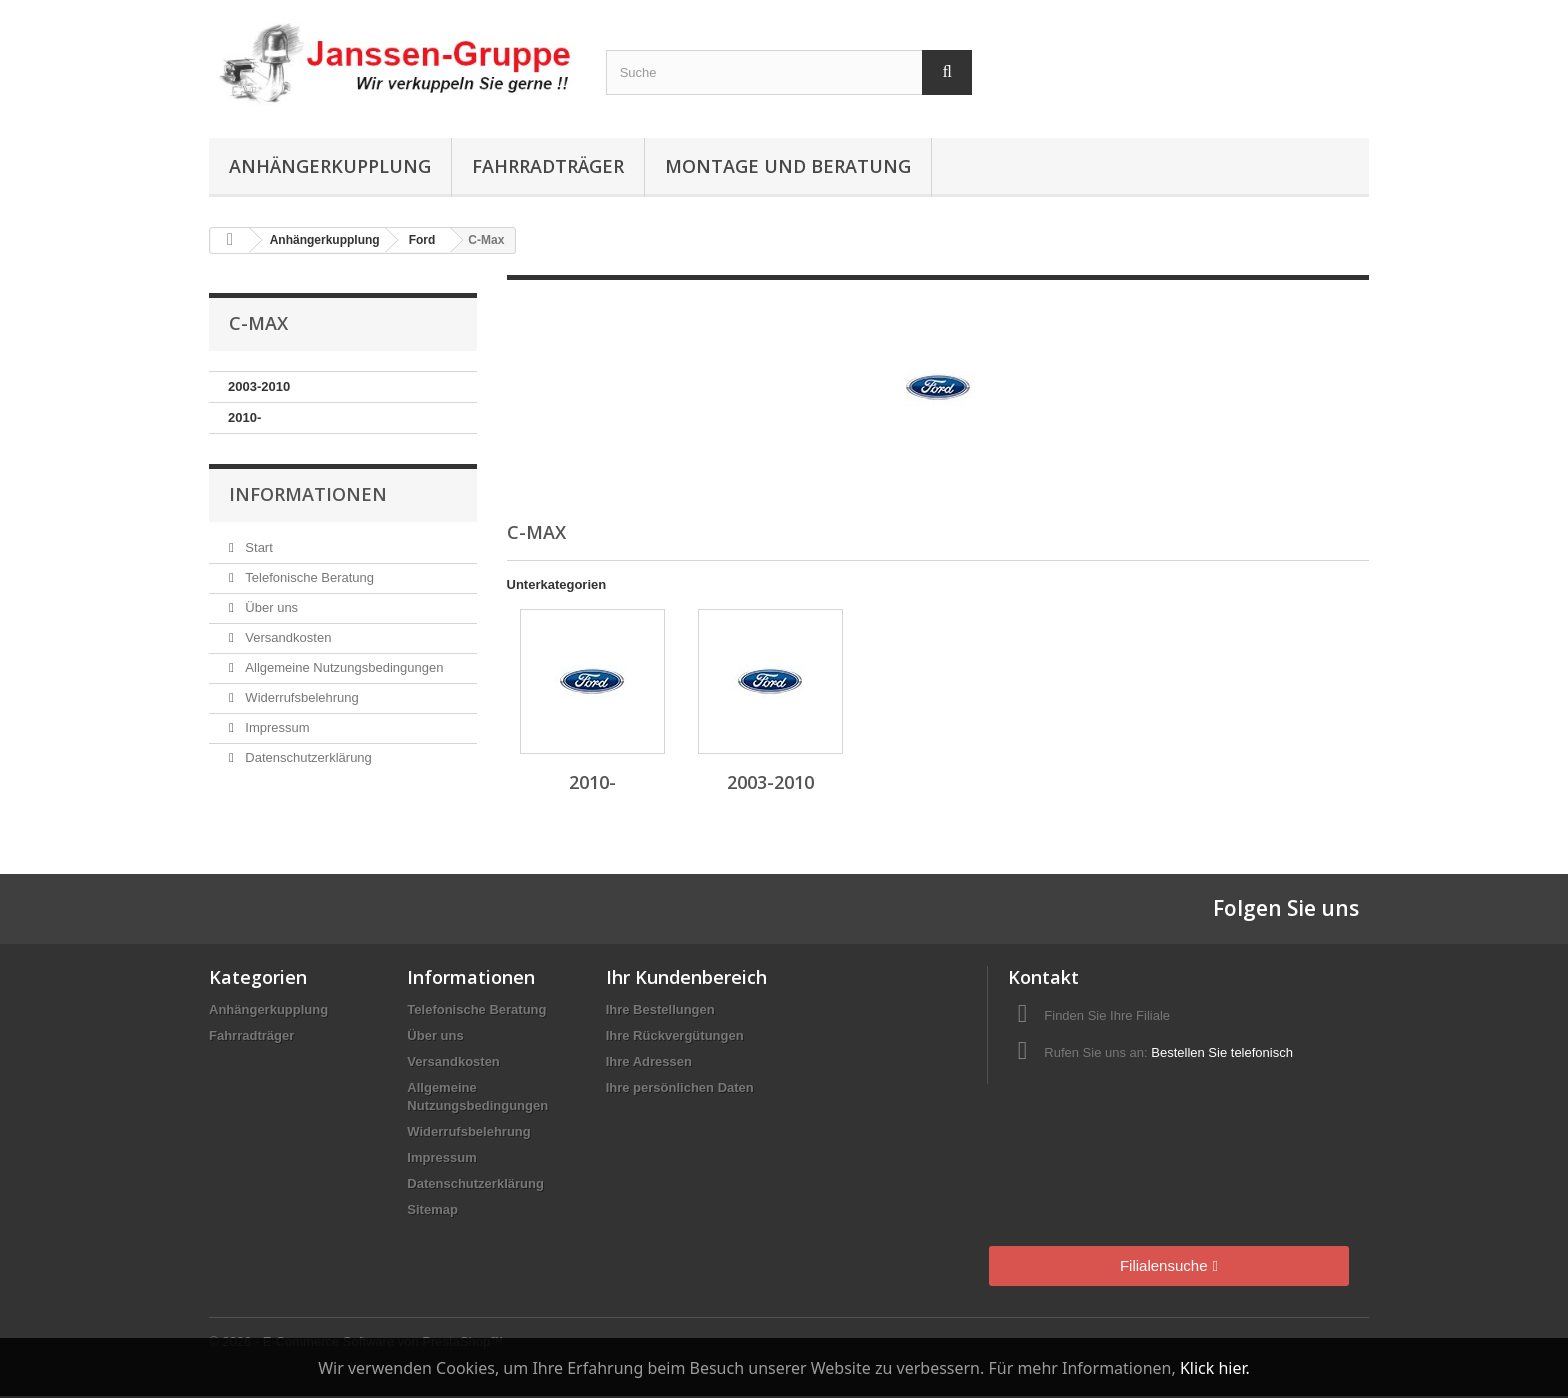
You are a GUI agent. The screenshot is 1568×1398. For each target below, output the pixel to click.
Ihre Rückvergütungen (675, 1035)
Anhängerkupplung (330, 166)
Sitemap (432, 1209)
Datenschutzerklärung (307, 757)
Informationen (308, 494)
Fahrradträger (548, 166)
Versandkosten (287, 637)
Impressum (276, 727)
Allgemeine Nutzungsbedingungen (343, 667)
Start (257, 547)
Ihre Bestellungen (660, 1009)
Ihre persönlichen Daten (680, 1087)
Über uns (270, 607)
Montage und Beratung (788, 166)
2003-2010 (259, 386)
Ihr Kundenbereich (686, 977)
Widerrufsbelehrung (300, 697)
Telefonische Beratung (308, 577)
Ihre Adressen (649, 1061)
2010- (244, 417)
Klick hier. (1215, 1368)
